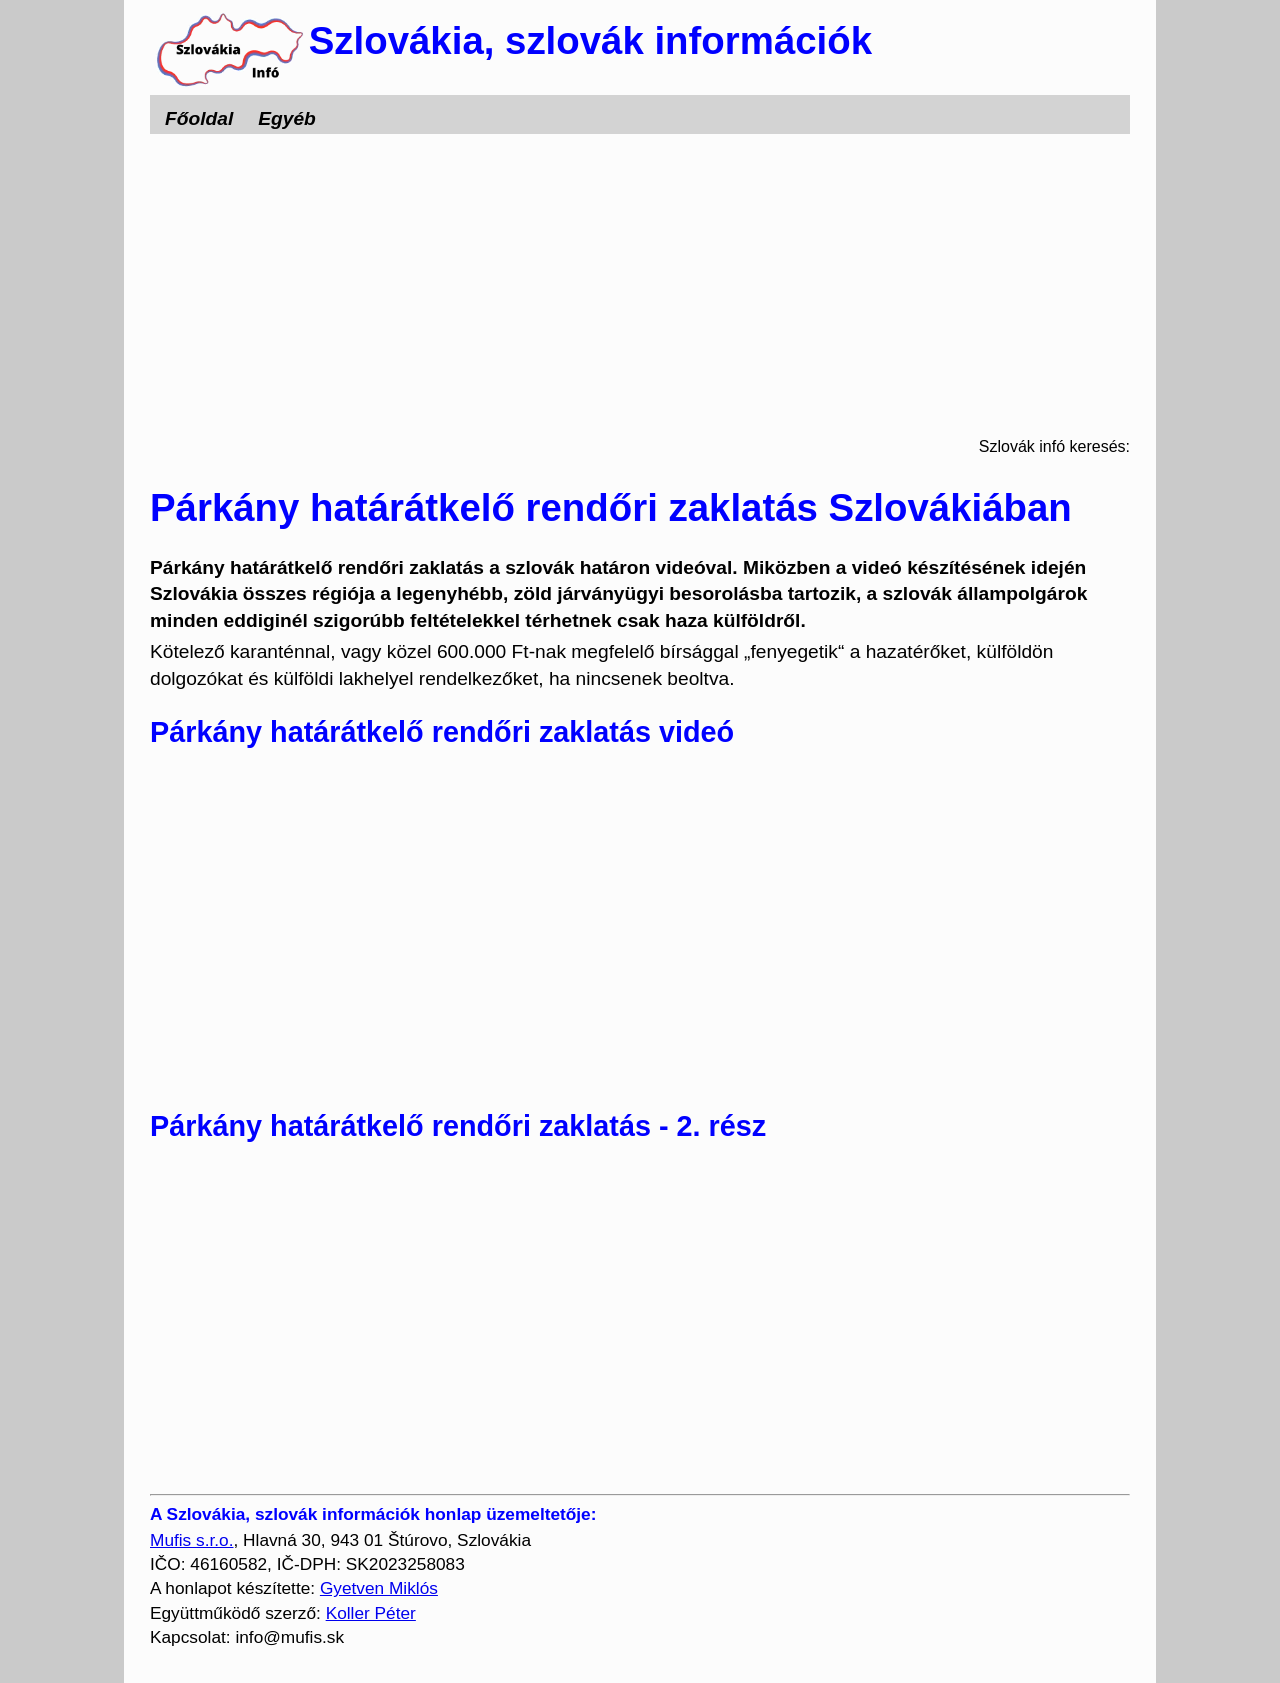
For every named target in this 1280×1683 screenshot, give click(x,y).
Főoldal (199, 118)
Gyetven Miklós (379, 1588)
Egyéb (287, 118)
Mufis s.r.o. (191, 1540)
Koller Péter (371, 1613)
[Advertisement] (640, 284)
